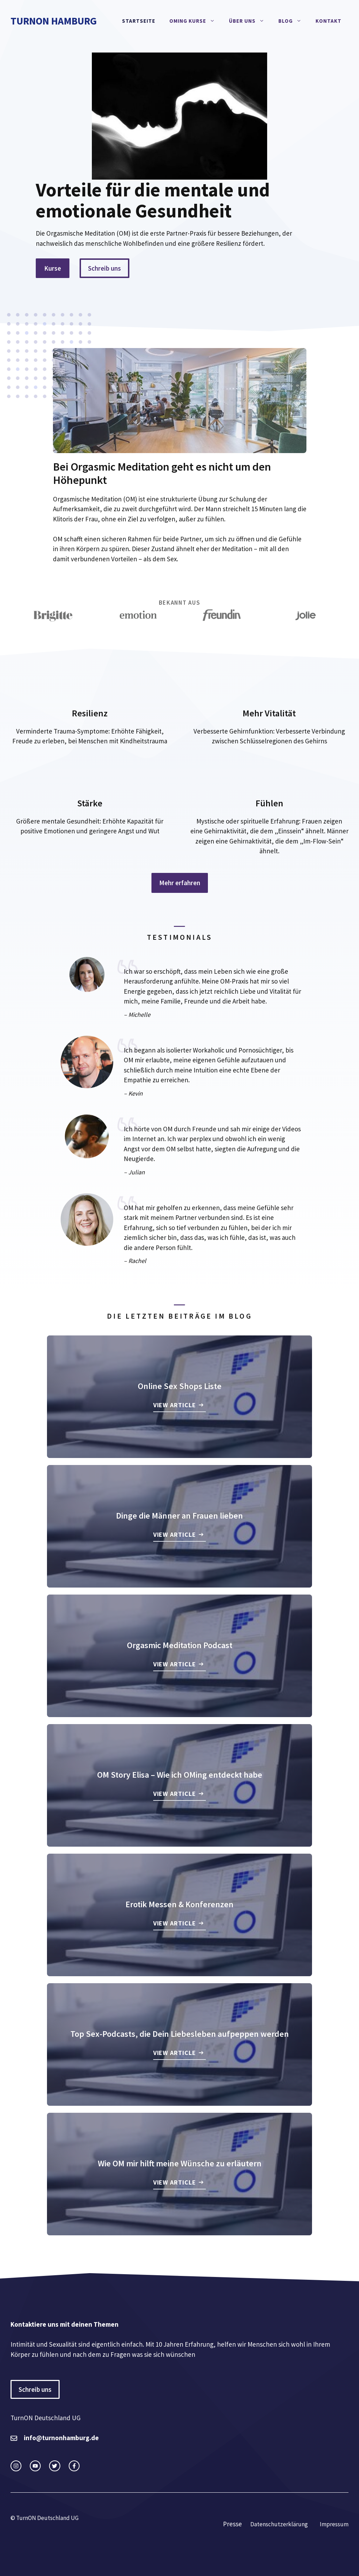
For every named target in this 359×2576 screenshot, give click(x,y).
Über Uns (250, 21)
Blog (293, 21)
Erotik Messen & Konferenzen (179, 1904)
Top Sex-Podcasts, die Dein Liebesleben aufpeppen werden (179, 2033)
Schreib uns (104, 268)
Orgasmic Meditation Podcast (179, 1645)
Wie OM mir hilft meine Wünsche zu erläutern (180, 2163)
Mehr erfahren (179, 883)
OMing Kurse (195, 21)
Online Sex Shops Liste (180, 1386)
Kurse (52, 268)
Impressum (334, 2524)
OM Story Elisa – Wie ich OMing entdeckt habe (179, 1774)
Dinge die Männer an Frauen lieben (179, 1515)
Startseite (138, 21)
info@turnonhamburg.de (61, 2437)
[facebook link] (74, 2465)
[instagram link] (16, 2465)
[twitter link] (35, 2465)
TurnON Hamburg (54, 20)
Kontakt (328, 21)
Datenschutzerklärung (279, 2524)
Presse (232, 2524)
